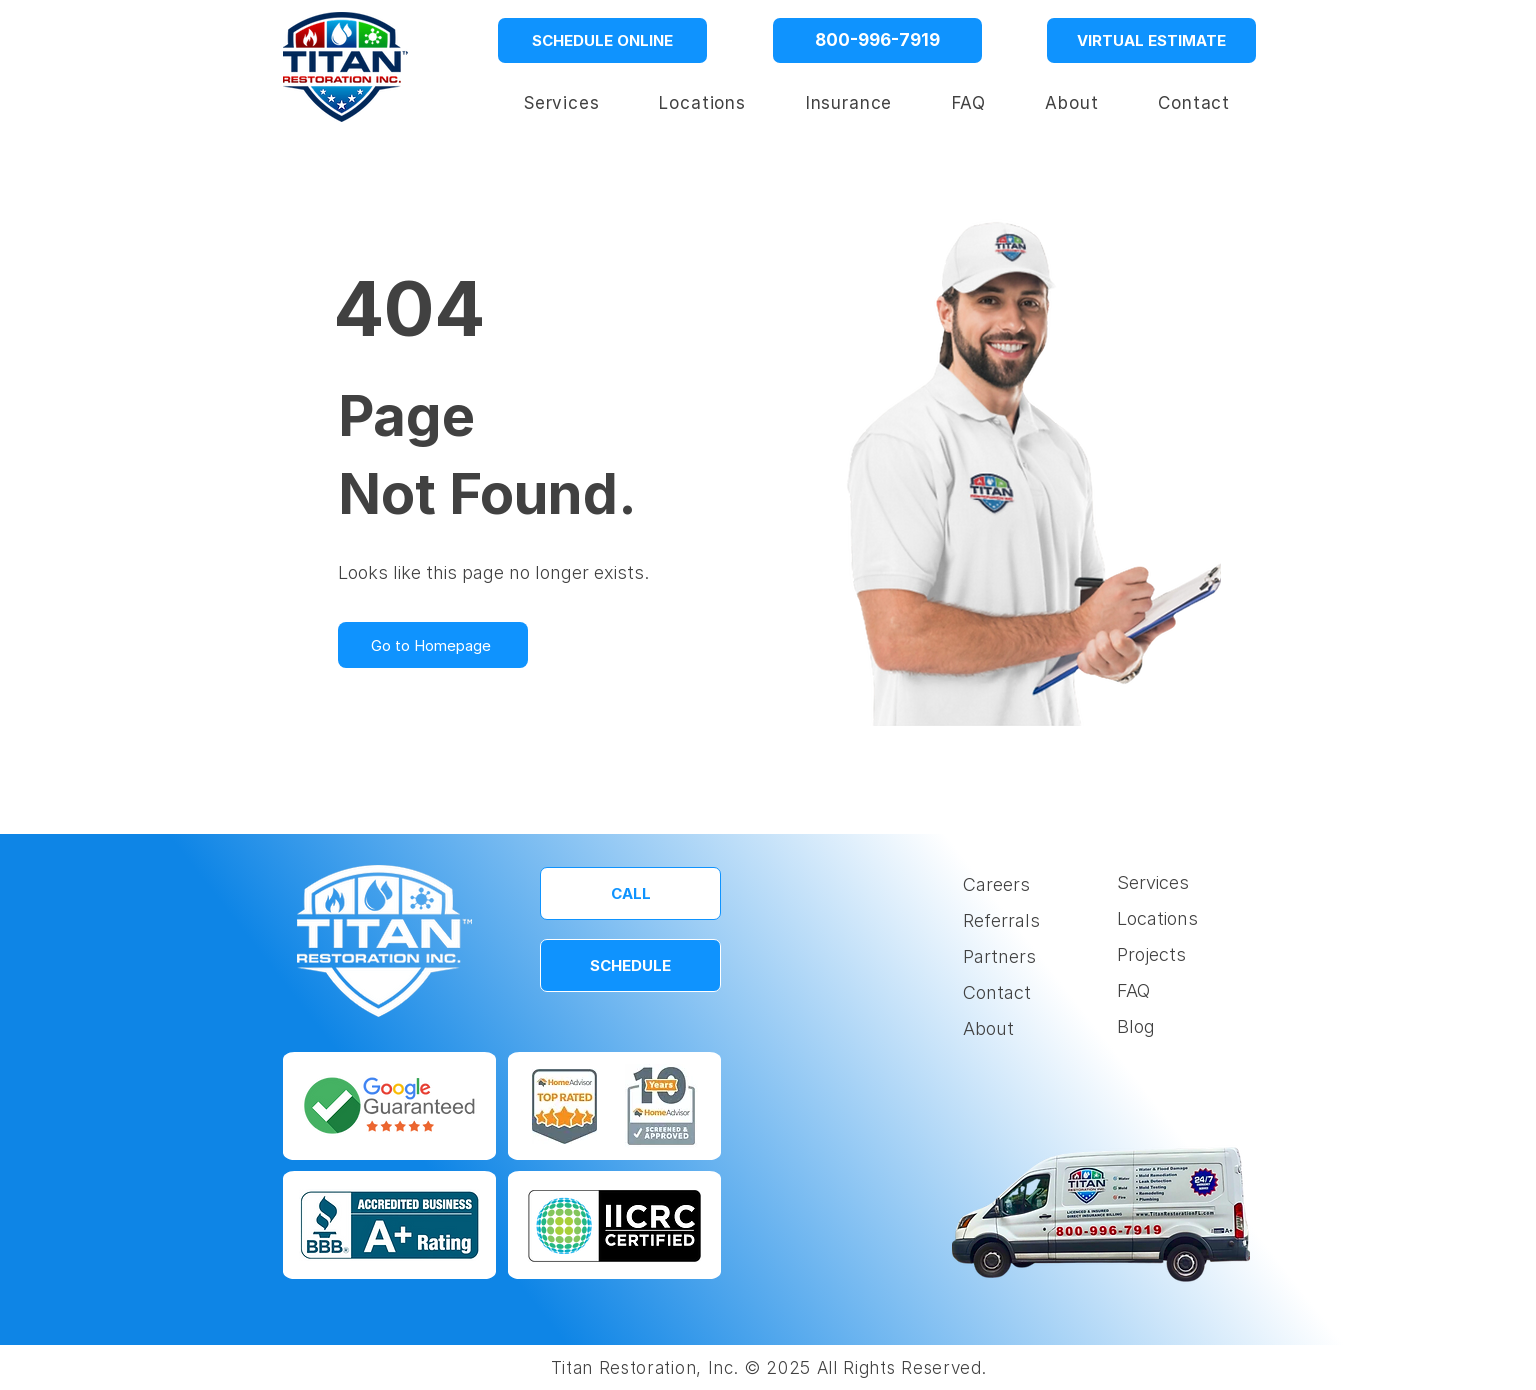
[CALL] (630, 893)
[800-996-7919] (877, 40)
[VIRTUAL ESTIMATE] (1151, 40)
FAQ (1133, 990)
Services (1153, 882)
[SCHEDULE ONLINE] (602, 40)
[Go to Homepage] (433, 645)
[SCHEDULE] (630, 965)
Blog (1136, 1026)
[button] (703, 103)
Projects (1151, 954)
